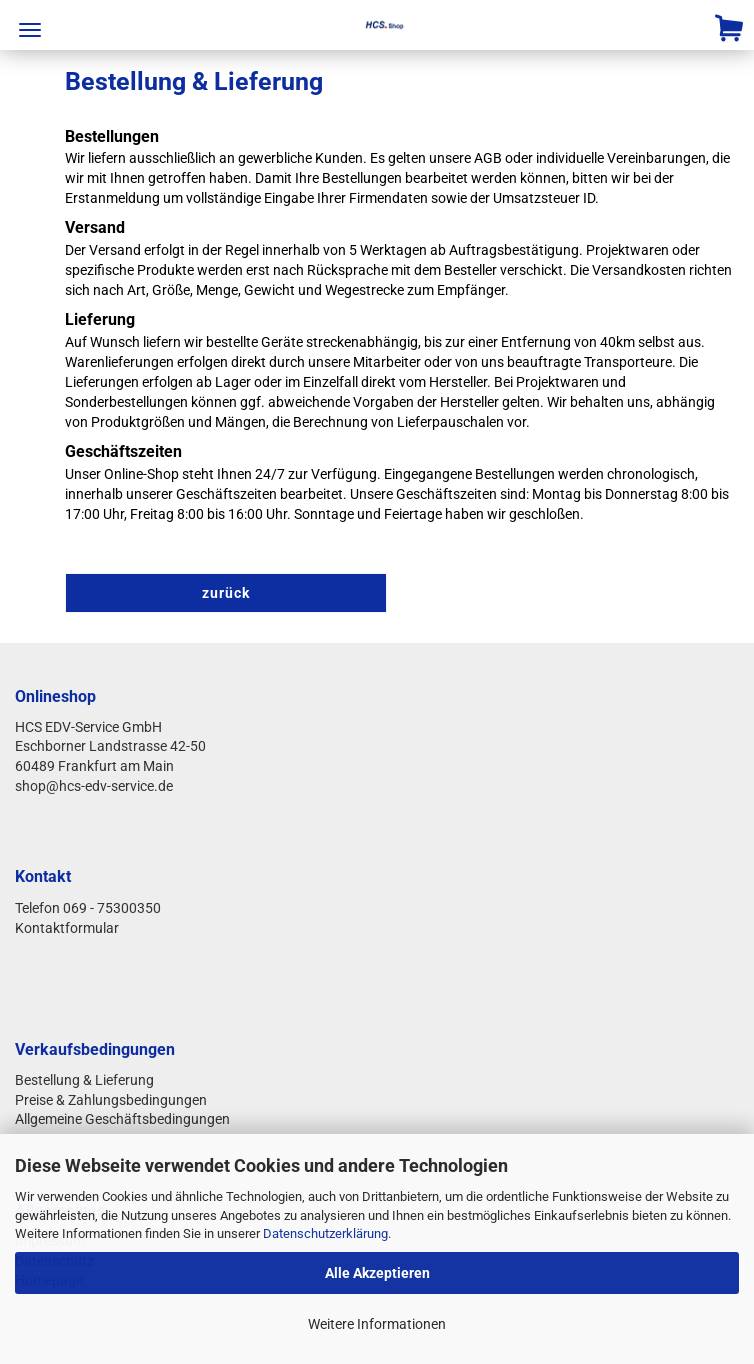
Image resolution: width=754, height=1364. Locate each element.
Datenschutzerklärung (325, 1233)
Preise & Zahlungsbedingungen (111, 1100)
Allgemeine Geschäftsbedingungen (122, 1119)
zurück (226, 593)
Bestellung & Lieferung (84, 1080)
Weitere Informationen (377, 1324)
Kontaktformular (68, 928)
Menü (30, 30)
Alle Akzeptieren (377, 1273)
